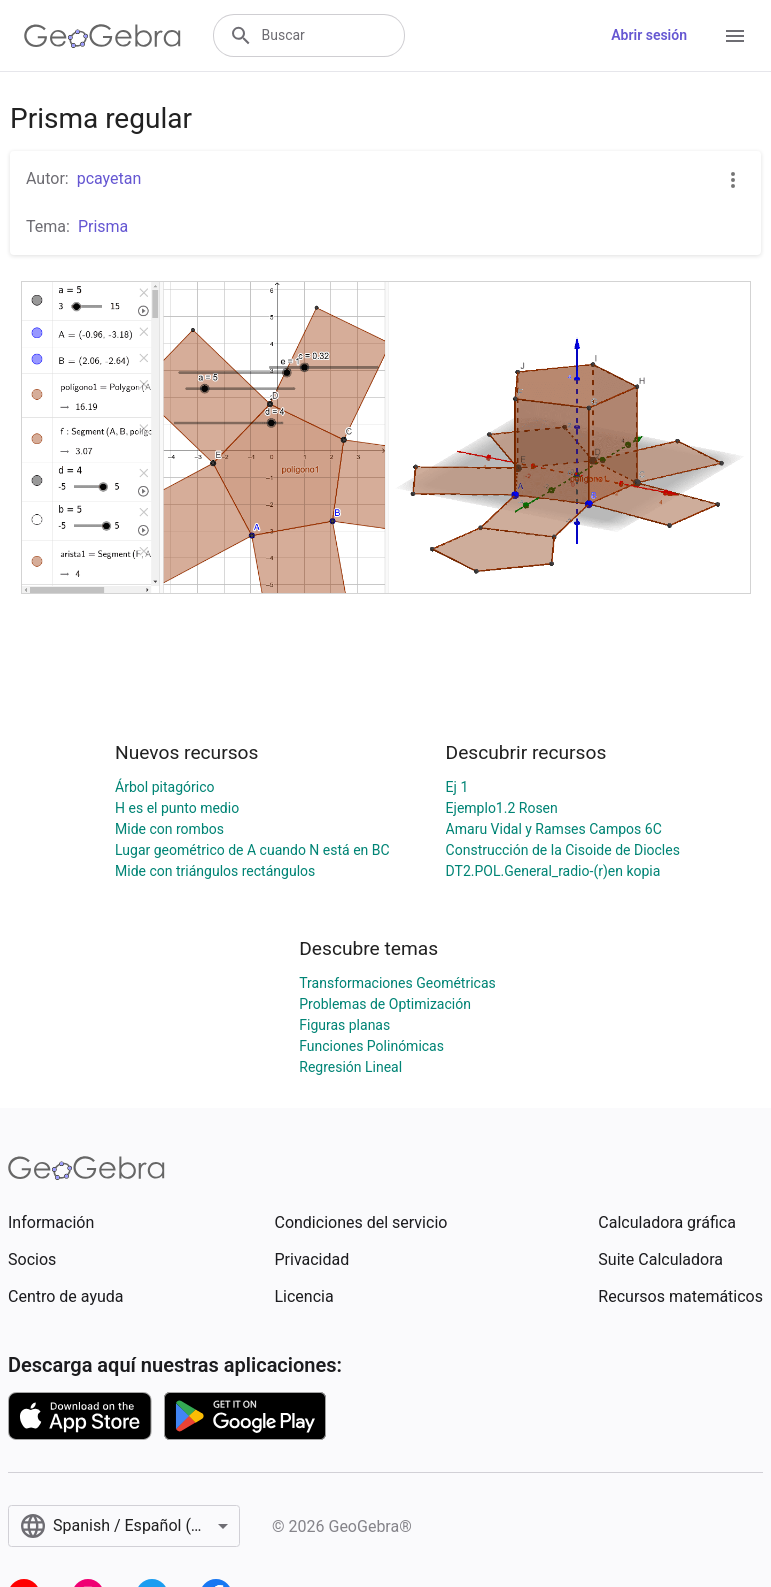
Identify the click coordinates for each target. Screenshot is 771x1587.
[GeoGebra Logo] (102, 36)
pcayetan (109, 178)
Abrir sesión (649, 35)
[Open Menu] (735, 36)
